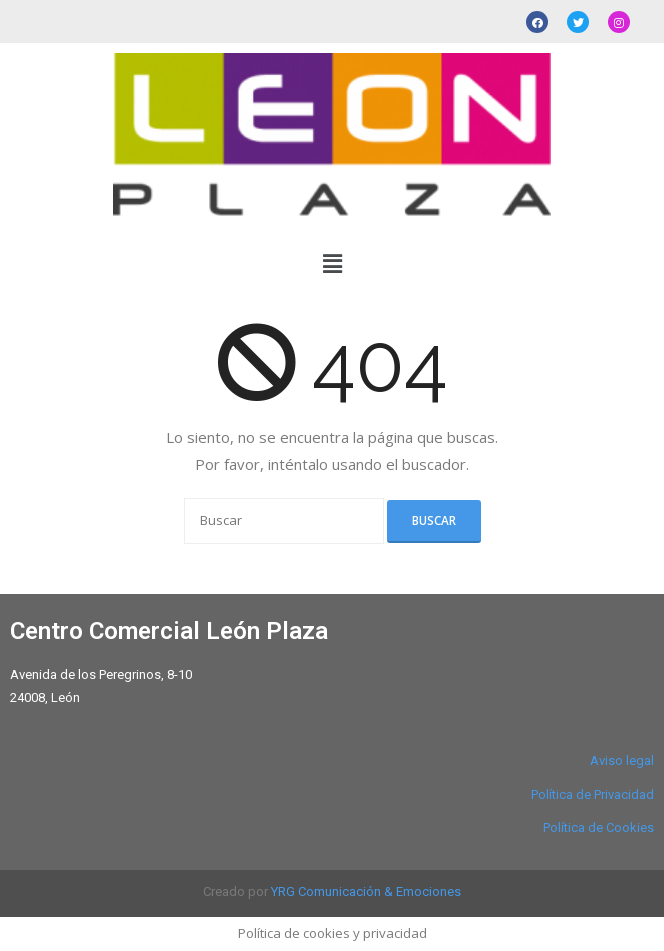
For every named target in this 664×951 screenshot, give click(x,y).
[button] (332, 263)
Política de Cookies (598, 827)
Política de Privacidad (592, 794)
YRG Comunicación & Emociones (366, 891)
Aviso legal (622, 760)
